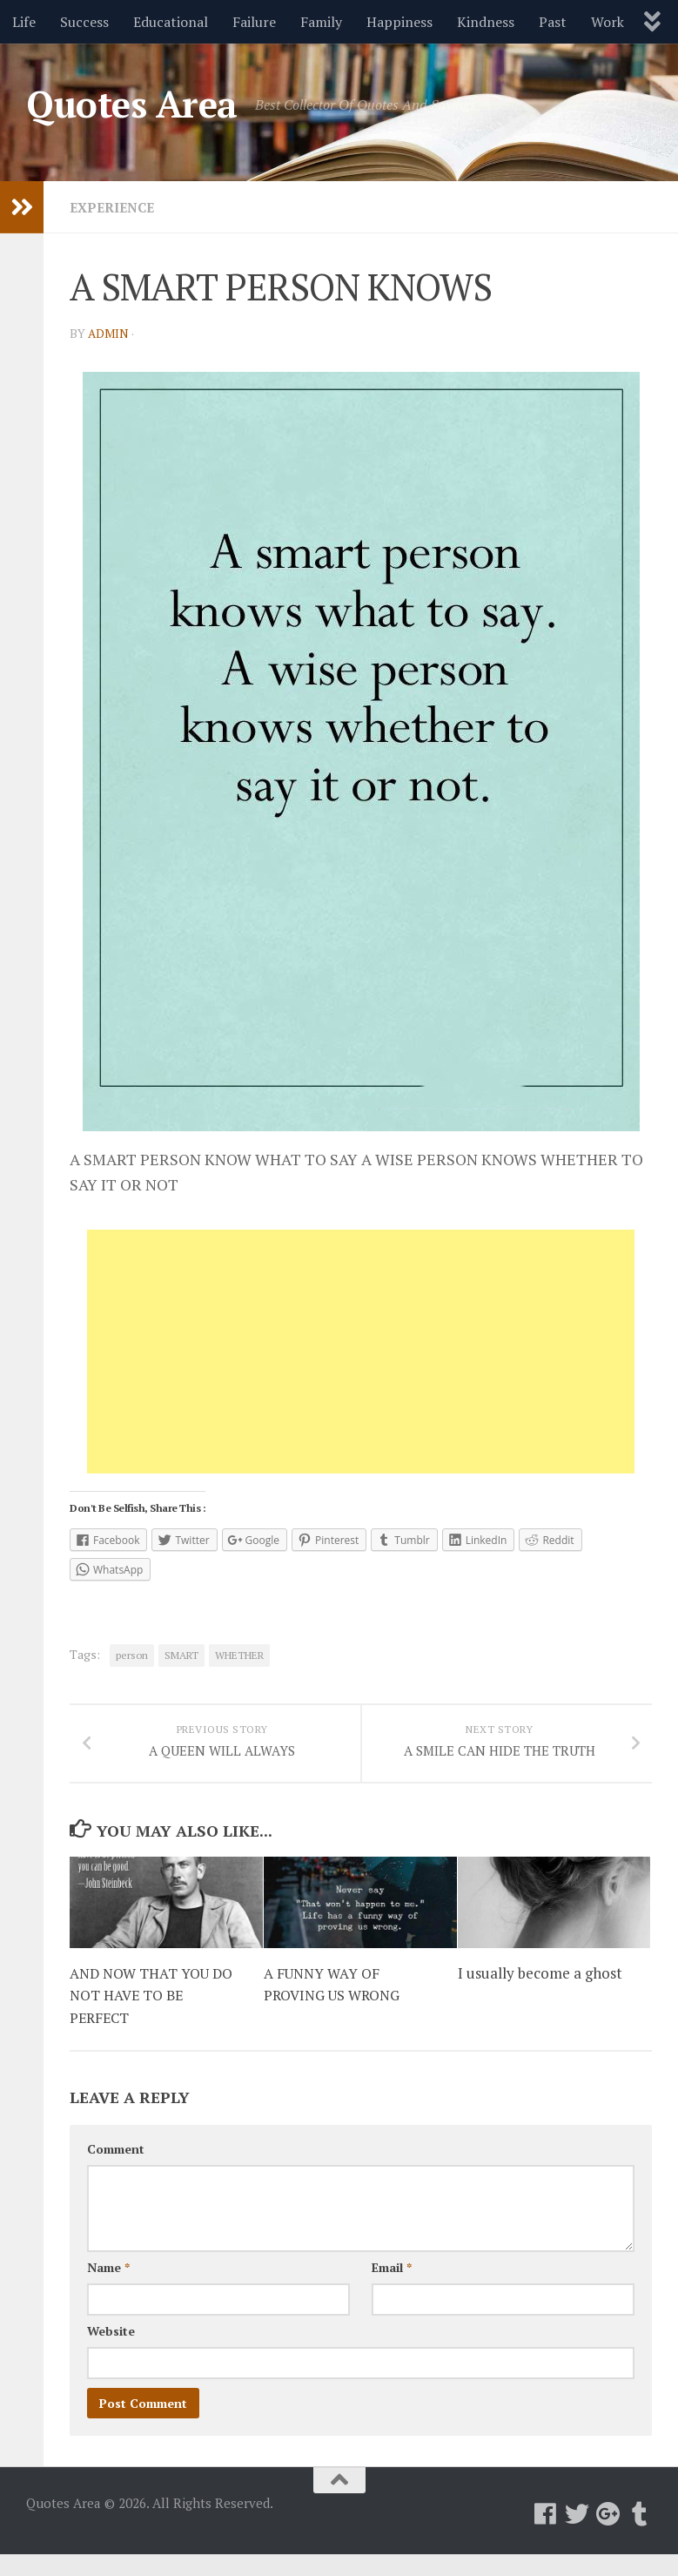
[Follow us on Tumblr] (640, 2536)
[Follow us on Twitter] (577, 2536)
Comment (115, 2170)
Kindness (485, 21)
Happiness (399, 21)
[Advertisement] (360, 1351)
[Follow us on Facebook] (546, 2536)
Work (607, 21)
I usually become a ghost (540, 1995)
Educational (170, 21)
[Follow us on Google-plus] (608, 2536)
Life (24, 21)
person (132, 1655)
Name (108, 2289)
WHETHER (239, 1655)
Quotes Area (132, 103)
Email (392, 2289)
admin (109, 333)
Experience (115, 207)
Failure (254, 21)
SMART (181, 1655)
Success (84, 21)
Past (553, 21)
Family (321, 21)
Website (111, 2352)
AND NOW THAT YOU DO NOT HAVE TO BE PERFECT (156, 2017)
